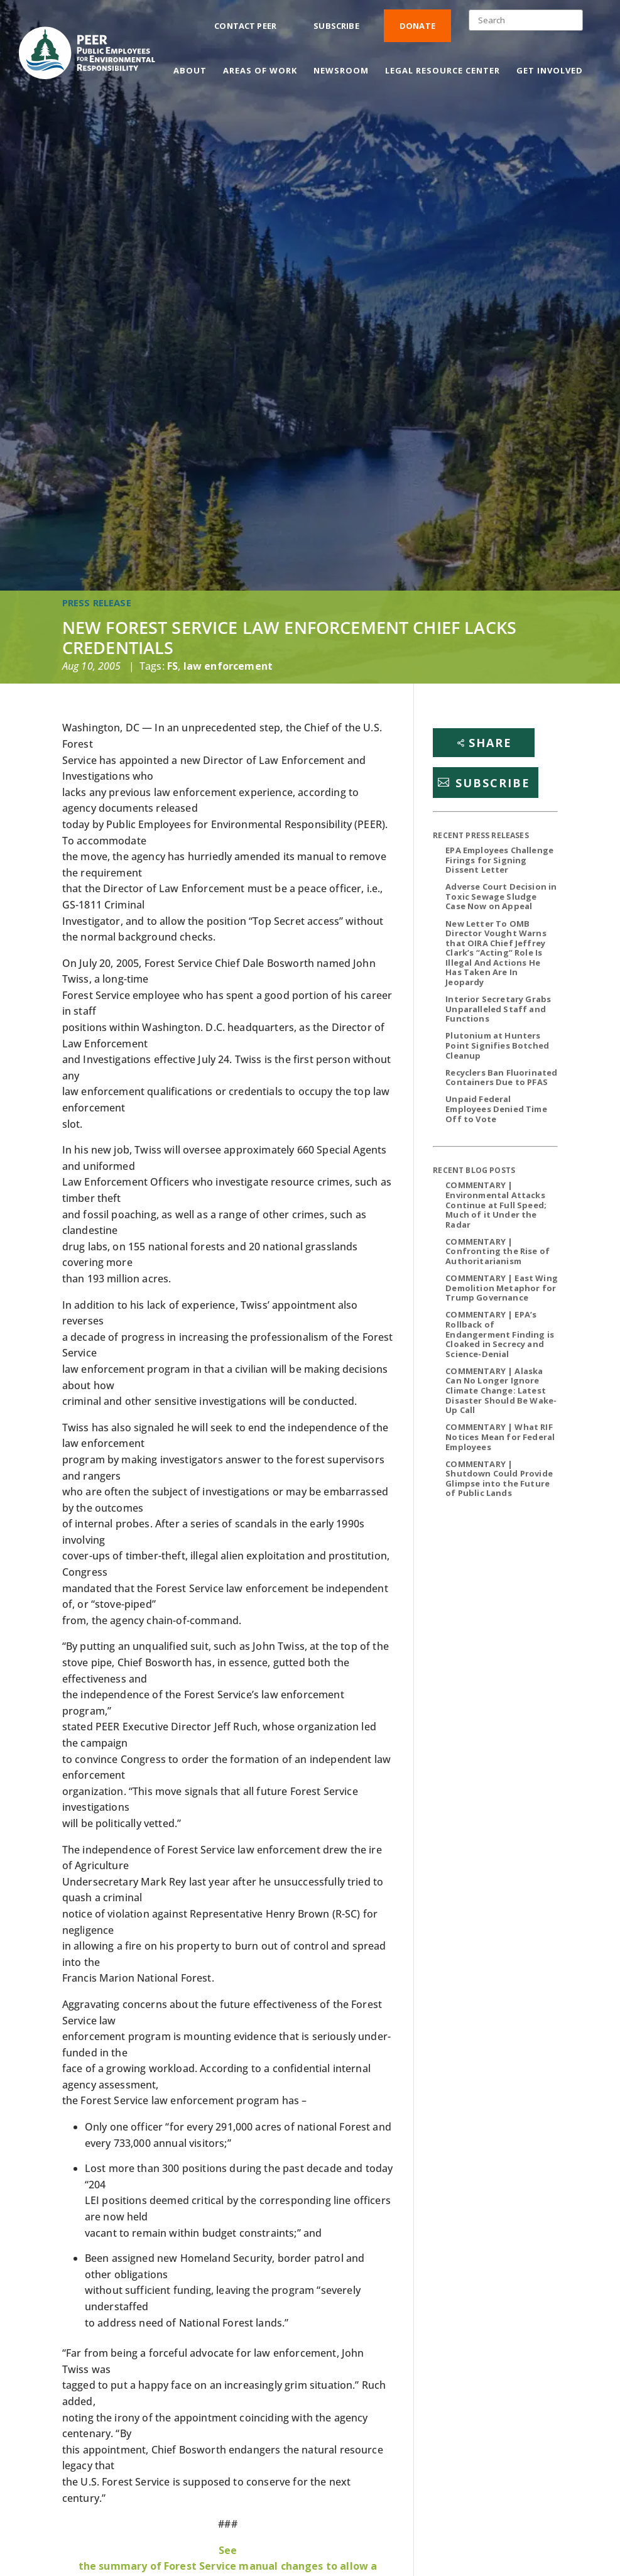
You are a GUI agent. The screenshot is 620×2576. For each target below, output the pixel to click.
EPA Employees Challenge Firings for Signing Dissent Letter (499, 859)
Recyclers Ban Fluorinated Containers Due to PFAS (501, 1077)
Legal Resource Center (442, 71)
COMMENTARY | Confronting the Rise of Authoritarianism (497, 1251)
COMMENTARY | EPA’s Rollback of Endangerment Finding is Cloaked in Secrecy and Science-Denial (499, 1334)
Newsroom (341, 71)
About (190, 71)
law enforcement (228, 666)
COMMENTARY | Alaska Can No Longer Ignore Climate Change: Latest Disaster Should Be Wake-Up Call (501, 1390)
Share (490, 742)
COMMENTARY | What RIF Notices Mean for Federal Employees (500, 1436)
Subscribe (336, 25)
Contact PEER (245, 25)
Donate (417, 25)
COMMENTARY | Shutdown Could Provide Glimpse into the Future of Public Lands (499, 1478)
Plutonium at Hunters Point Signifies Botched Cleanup (497, 1045)
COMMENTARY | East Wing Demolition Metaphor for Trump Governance (501, 1287)
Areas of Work (260, 71)
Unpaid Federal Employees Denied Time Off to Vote (496, 1108)
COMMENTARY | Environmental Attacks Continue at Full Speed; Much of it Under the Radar (496, 1204)
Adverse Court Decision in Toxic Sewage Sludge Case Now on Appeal (501, 896)
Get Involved (549, 71)
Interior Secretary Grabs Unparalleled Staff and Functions (498, 1008)
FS (172, 666)
